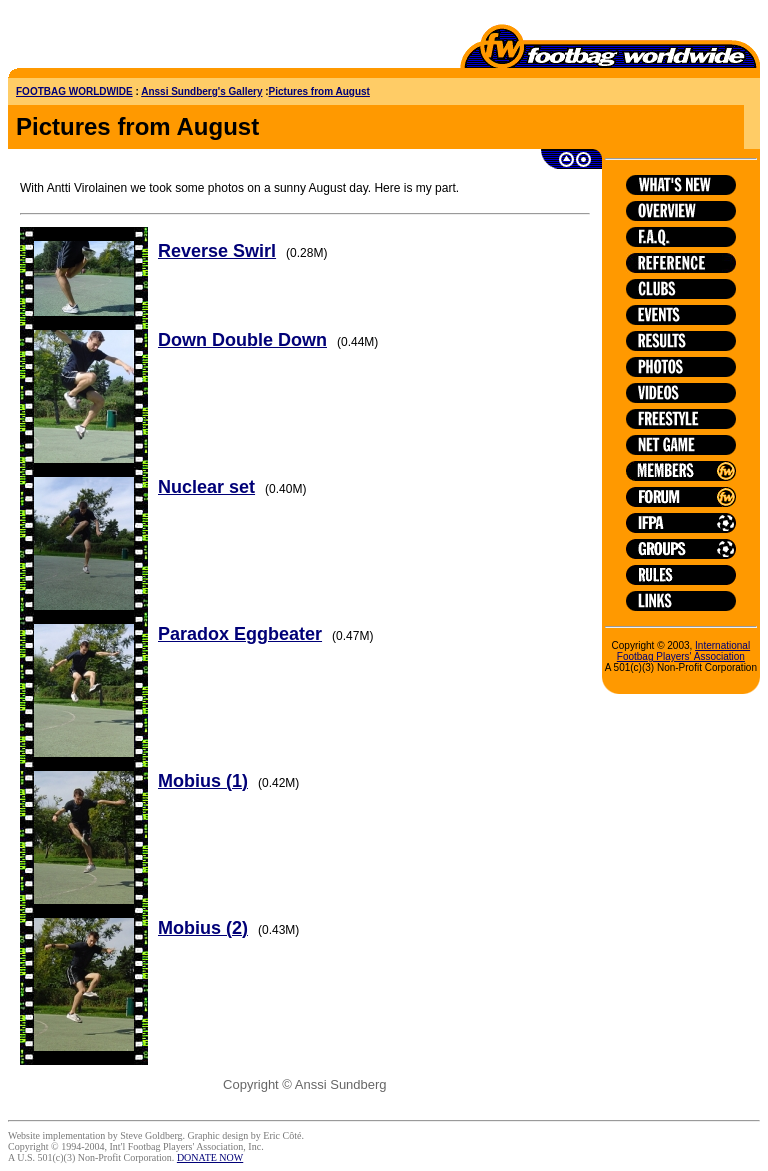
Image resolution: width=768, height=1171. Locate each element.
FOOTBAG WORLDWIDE (74, 91)
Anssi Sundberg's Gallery (201, 91)
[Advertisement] (125, 38)
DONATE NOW (210, 1157)
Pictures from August (319, 91)
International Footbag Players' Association (683, 651)
